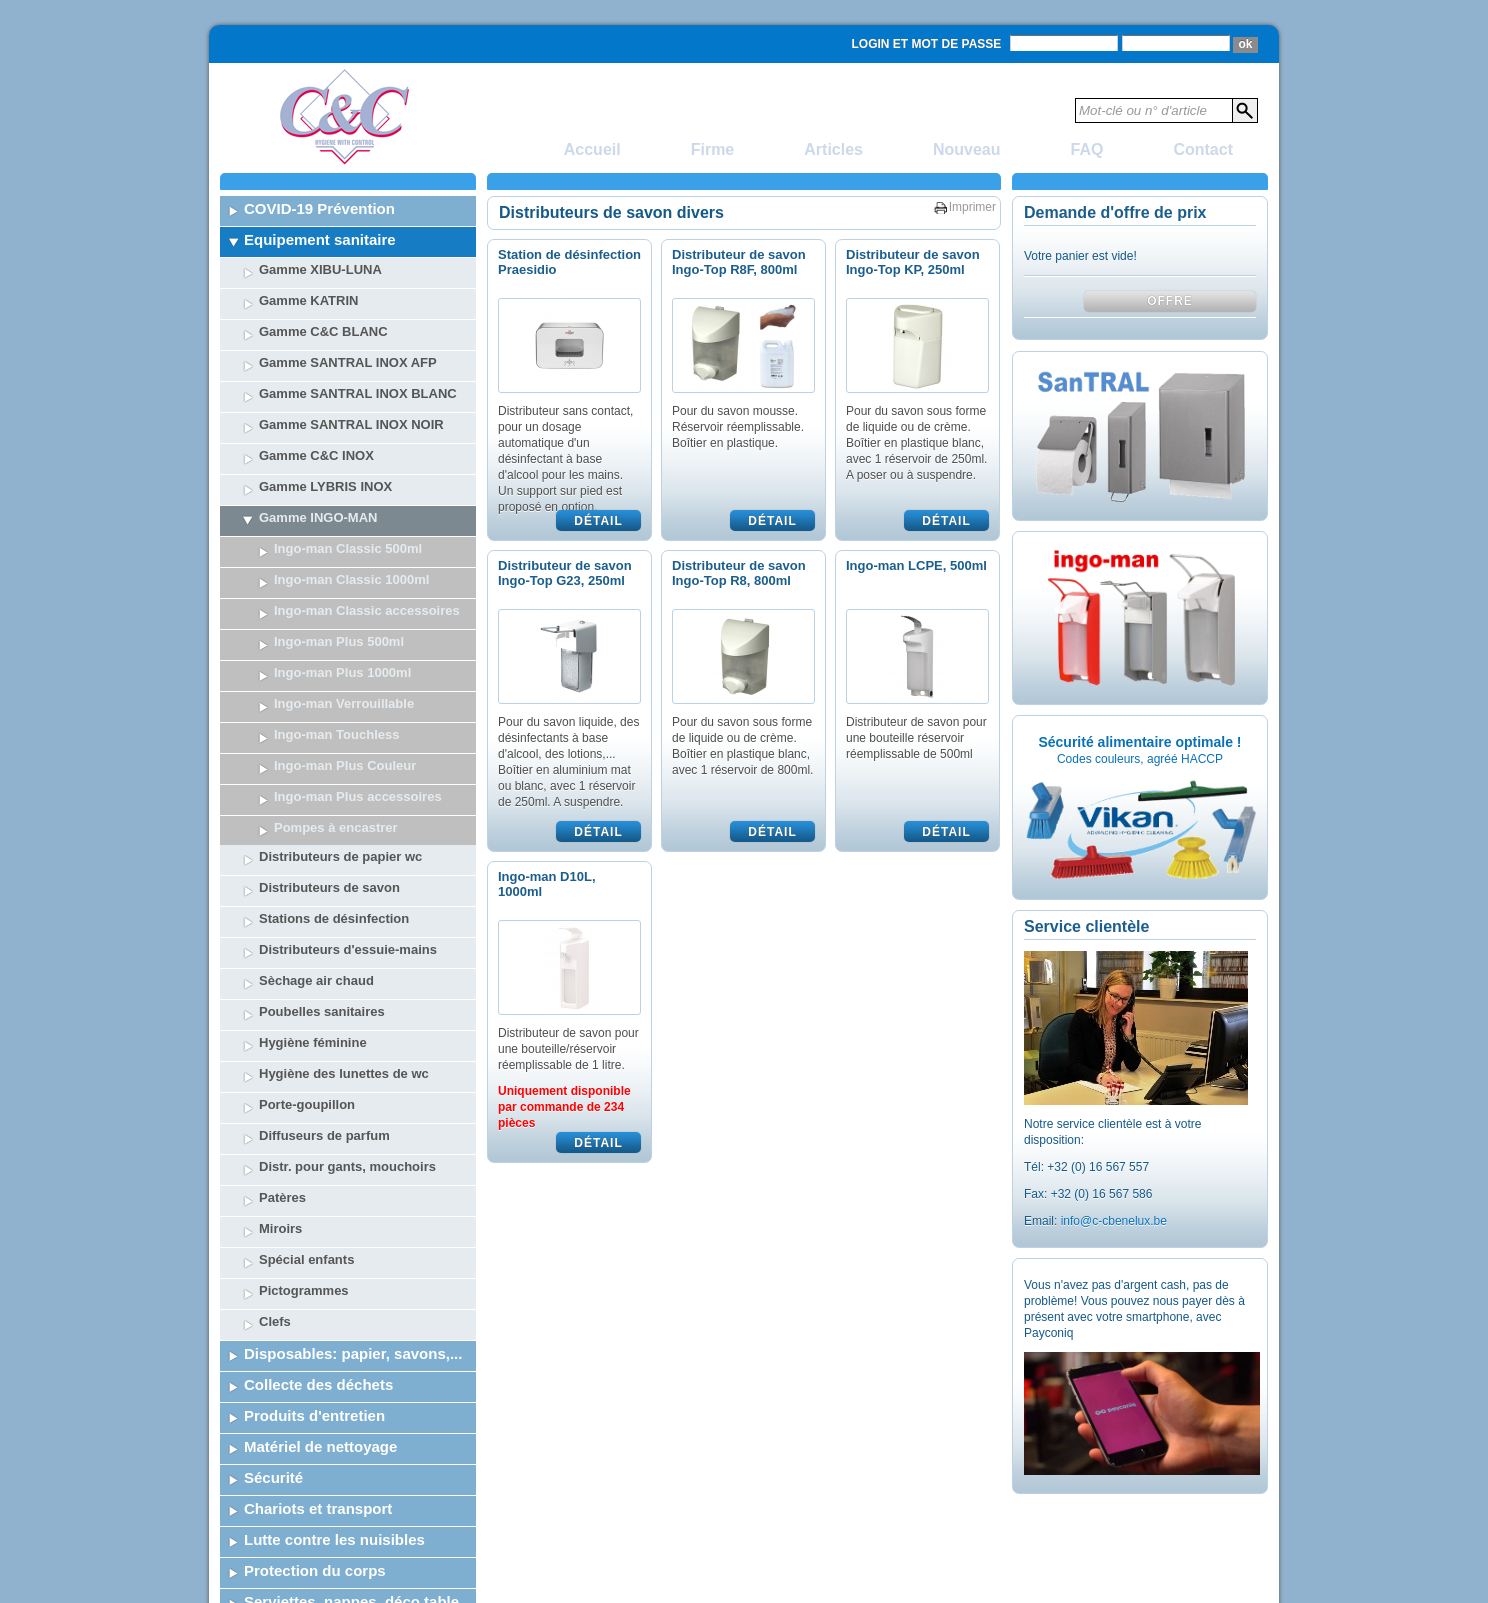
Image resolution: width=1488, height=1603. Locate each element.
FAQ (1087, 149)
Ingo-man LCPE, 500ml (916, 565)
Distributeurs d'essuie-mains (348, 781)
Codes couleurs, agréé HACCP (1140, 759)
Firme (713, 149)
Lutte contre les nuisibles (334, 1371)
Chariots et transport (318, 1340)
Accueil (592, 149)
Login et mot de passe (927, 44)
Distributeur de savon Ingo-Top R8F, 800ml (739, 262)
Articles (833, 149)
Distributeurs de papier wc (340, 688)
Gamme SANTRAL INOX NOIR (351, 424)
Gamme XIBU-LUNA (320, 269)
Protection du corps (315, 1402)
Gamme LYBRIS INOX (325, 486)
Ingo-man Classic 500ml (348, 548)
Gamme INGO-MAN (318, 517)
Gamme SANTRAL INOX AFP (348, 362)
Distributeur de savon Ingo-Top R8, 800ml (739, 573)
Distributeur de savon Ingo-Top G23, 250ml (565, 573)
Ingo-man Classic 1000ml (351, 579)
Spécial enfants (306, 1091)
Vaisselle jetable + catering (339, 1464)
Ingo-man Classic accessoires (367, 610)
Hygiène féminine (313, 874)
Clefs (275, 1153)
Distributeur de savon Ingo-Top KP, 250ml (913, 262)
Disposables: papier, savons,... (353, 1185)
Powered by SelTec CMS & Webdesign (1164, 1588)
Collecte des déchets (318, 1216)
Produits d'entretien (314, 1247)
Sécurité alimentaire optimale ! (1139, 742)
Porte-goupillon (307, 936)
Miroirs (280, 1060)
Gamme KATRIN (308, 300)
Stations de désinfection (334, 750)
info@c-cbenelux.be (1114, 1221)
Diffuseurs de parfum (324, 967)
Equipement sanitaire (320, 239)
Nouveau (967, 149)
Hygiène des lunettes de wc (344, 905)
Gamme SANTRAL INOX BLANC (358, 393)
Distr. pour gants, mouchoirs (347, 998)
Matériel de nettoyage (320, 1278)
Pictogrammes (304, 1122)
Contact (1203, 149)
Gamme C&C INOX (316, 455)
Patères (282, 1029)
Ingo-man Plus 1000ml (342, 672)
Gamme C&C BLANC (323, 331)
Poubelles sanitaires (322, 843)
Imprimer (972, 207)
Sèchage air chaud (316, 812)
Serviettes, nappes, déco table (351, 1433)
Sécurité (273, 1309)
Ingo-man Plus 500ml (339, 641)
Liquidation (284, 1495)
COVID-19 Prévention (319, 208)
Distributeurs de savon (329, 719)
